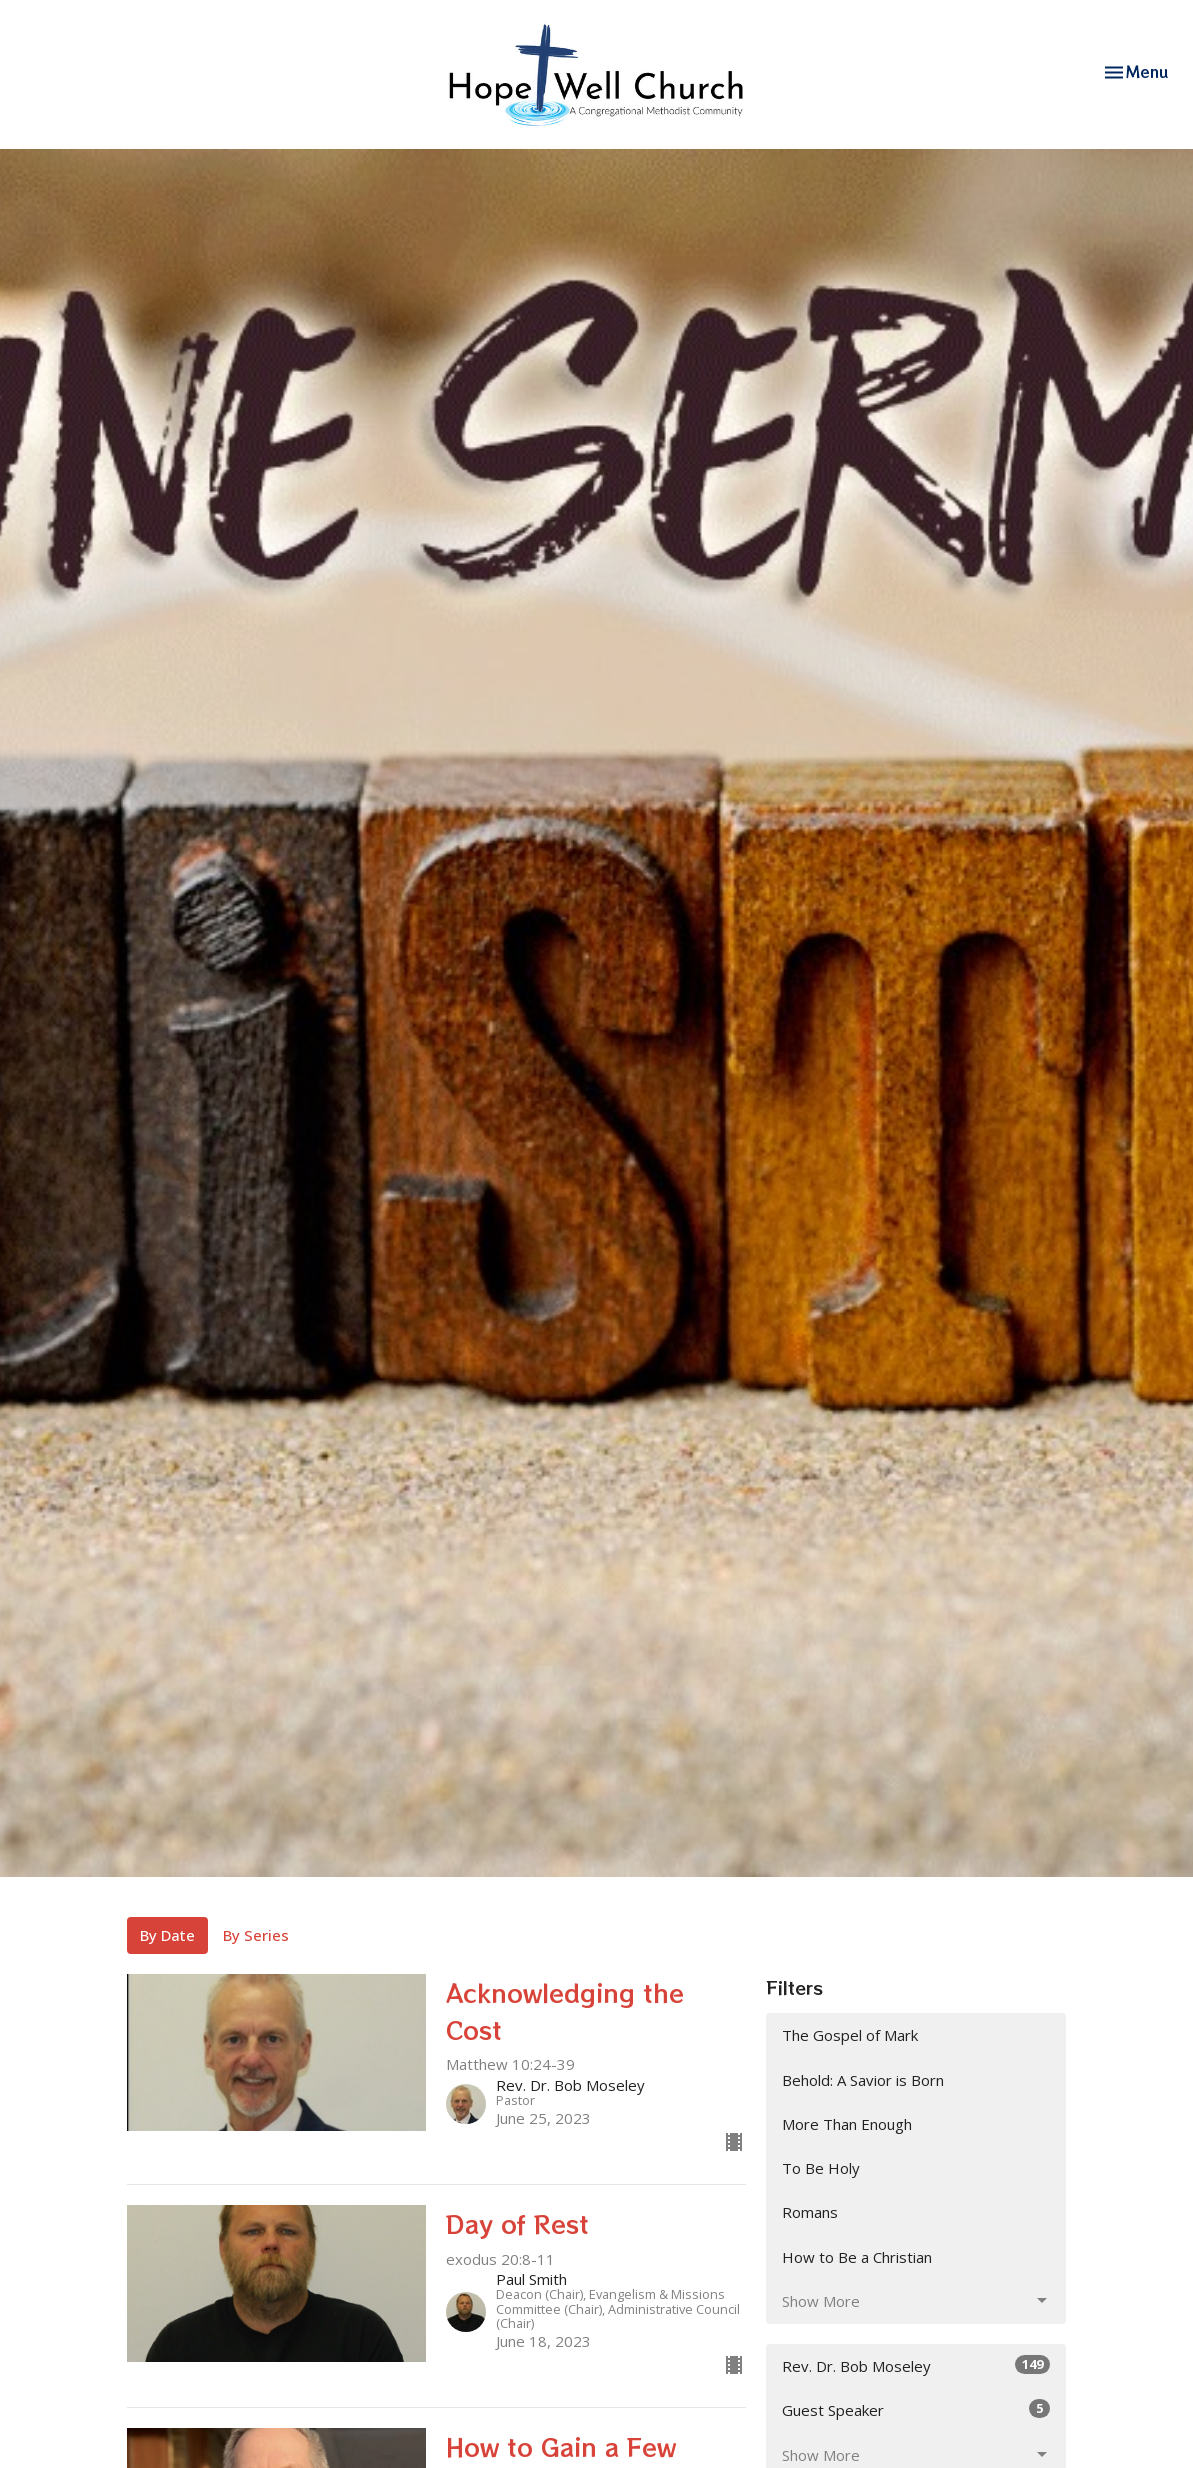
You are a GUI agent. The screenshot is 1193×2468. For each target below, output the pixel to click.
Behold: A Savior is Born (863, 2080)
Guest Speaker (916, 2409)
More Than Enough (847, 2124)
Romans (810, 2212)
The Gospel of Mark (850, 2035)
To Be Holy (821, 2168)
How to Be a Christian (857, 2257)
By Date (167, 1935)
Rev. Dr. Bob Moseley (916, 2365)
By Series (256, 1935)
